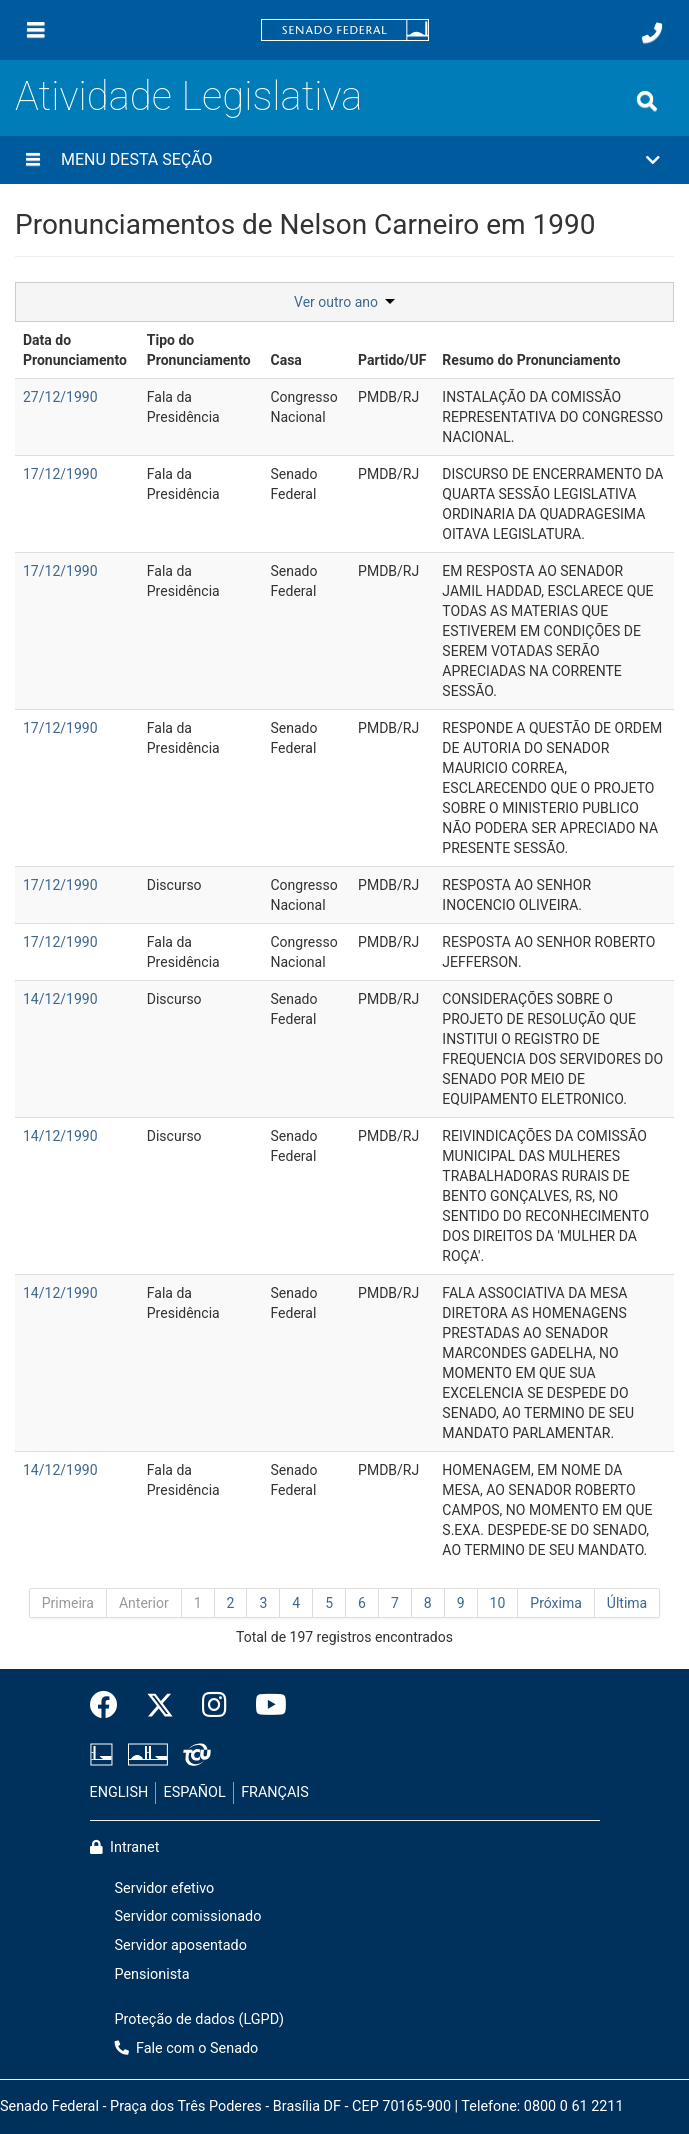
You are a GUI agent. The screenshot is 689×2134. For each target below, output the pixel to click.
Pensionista (152, 1974)
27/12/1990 (60, 397)
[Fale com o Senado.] (652, 33)
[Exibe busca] (647, 101)
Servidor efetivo (165, 1888)
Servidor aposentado (181, 1945)
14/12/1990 (60, 999)
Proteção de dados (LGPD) (200, 2019)
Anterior (144, 1603)
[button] (344, 160)
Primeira (68, 1603)
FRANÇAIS (275, 1792)
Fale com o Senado (187, 2048)
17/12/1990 (60, 474)
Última (627, 1603)
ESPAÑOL (195, 1792)
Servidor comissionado (188, 1916)
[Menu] (36, 30)
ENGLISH (119, 1792)
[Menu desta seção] (33, 160)
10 (498, 1603)
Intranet (125, 1847)
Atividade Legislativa (188, 96)
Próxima (556, 1603)
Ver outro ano (344, 302)
